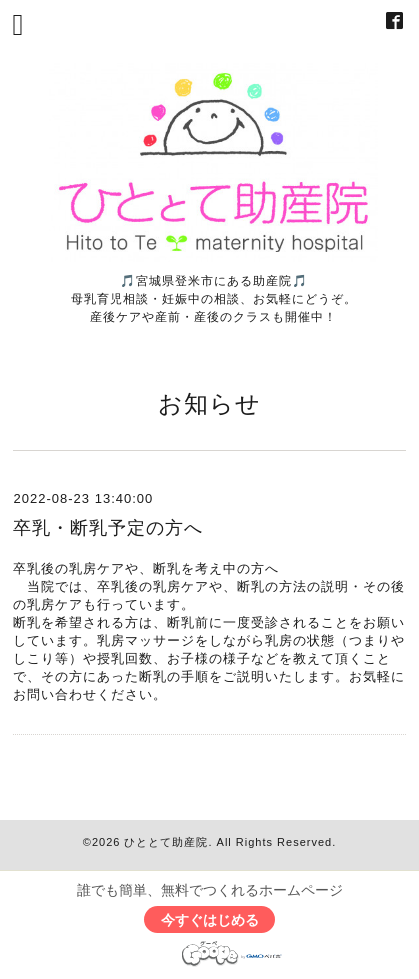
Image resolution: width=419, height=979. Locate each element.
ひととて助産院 (166, 842)
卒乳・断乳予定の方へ (108, 528)
